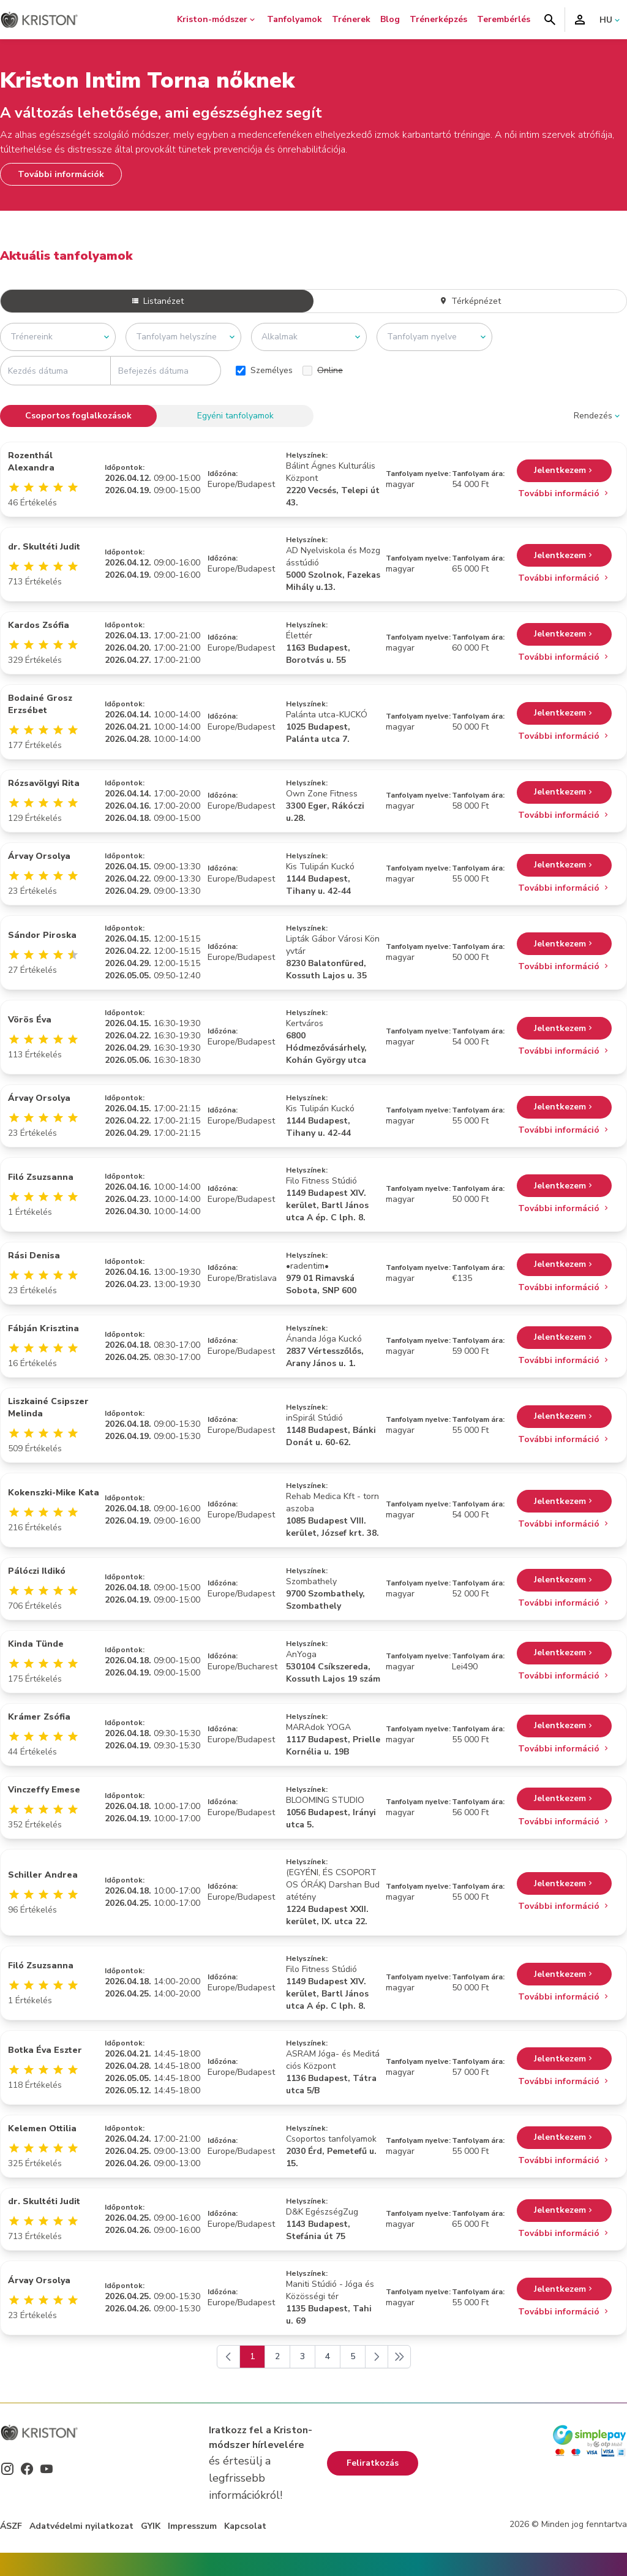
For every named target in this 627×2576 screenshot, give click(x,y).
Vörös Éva (29, 1019)
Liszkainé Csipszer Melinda (48, 1407)
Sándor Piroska (42, 935)
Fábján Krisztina (43, 1328)
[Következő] (376, 2356)
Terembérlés (503, 19)
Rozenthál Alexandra (31, 462)
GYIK (150, 2526)
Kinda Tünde (36, 1644)
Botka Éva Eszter (45, 2050)
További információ (564, 493)
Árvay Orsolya (39, 856)
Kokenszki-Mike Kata (53, 1492)
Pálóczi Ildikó (37, 1571)
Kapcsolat (245, 2526)
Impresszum (192, 2526)
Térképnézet (470, 301)
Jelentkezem (564, 470)
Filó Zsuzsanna (40, 1177)
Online (322, 370)
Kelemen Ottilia (42, 2128)
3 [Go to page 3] (302, 2356)
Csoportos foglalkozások (78, 415)
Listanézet (157, 301)
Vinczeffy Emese (44, 1790)
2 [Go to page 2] (277, 2356)
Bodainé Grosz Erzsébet (40, 704)
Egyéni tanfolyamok (235, 415)
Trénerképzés (438, 19)
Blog (390, 19)
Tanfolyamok (294, 19)
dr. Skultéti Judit (44, 547)
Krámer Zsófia (39, 1717)
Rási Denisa (34, 1255)
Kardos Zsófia (38, 625)
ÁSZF (11, 2526)
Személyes (264, 370)
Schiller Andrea (43, 1875)
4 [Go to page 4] (327, 2356)
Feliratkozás (373, 2463)
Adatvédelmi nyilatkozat (81, 2526)
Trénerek (351, 19)
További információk (61, 174)
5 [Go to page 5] (352, 2356)
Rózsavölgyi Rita (44, 783)
